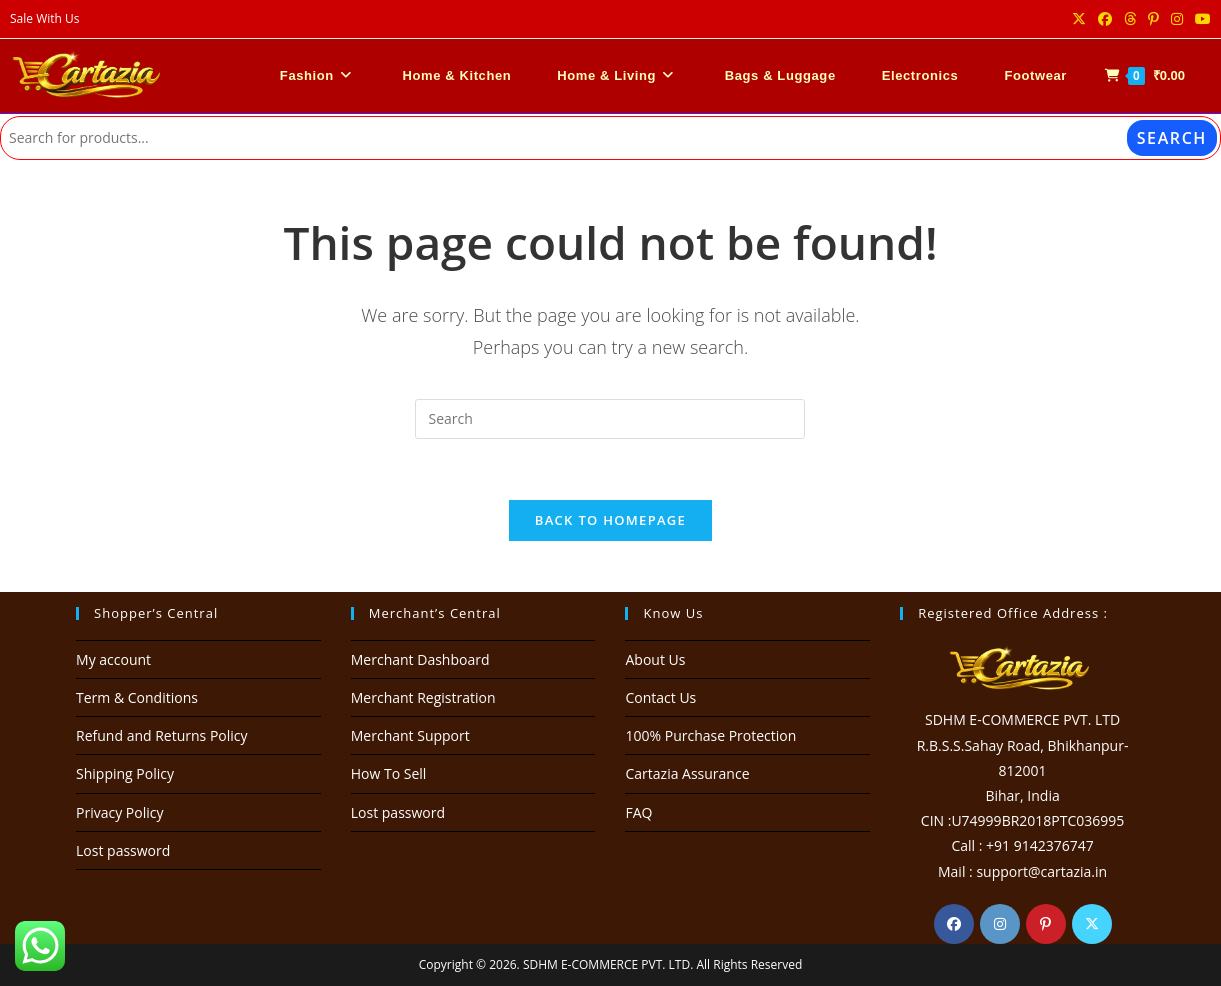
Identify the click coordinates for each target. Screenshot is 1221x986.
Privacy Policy (119, 812)
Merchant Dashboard (420, 659)
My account (113, 659)
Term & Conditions (137, 697)
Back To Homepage (610, 520)
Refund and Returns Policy (161, 735)
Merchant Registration (423, 697)
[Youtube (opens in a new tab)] (1200, 19)
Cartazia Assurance (687, 773)
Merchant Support (410, 735)
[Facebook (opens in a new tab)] (1105, 19)
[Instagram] (1000, 924)
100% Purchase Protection (710, 735)
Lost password (123, 850)
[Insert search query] (610, 419)
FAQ (638, 812)
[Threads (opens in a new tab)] (1130, 19)
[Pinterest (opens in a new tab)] (1153, 19)
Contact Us (660, 697)
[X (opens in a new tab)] (1079, 19)
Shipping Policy (125, 773)
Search (1172, 138)
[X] (1092, 924)
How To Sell (389, 773)
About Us (655, 659)
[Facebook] (954, 924)
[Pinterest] (1046, 924)
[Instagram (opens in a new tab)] (1177, 19)
